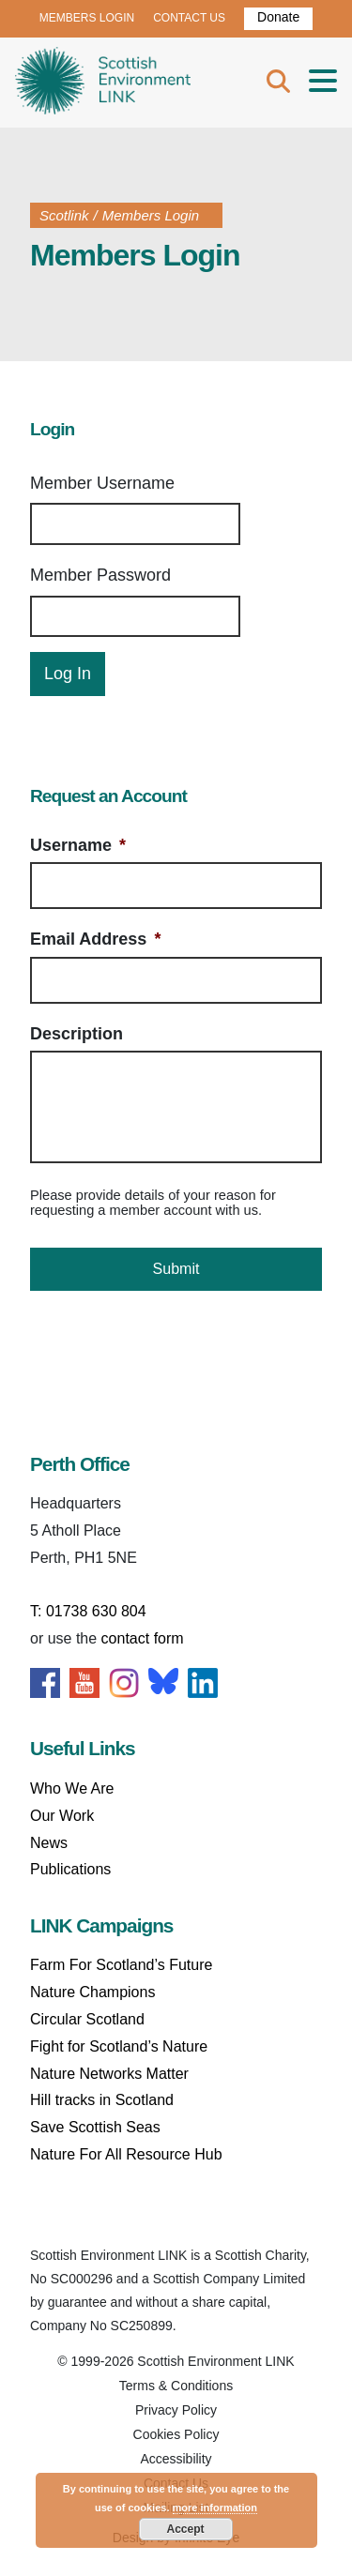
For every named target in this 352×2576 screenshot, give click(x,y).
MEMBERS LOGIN (86, 17)
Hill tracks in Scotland (102, 2100)
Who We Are (72, 1788)
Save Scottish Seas (95, 2127)
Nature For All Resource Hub (126, 2154)
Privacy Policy (176, 2409)
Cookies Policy (176, 2434)
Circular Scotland (87, 2019)
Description (76, 1033)
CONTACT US (189, 17)
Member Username (102, 483)
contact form (142, 1638)
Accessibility (175, 2458)
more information (215, 2507)
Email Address (95, 939)
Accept (185, 2529)
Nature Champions (92, 1992)
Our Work (62, 1816)
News (49, 1843)
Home (103, 82)
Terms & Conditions (176, 2385)
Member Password (100, 575)
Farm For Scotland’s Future (121, 1965)
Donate (278, 16)
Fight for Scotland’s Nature (118, 2046)
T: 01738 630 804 (88, 1611)
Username (78, 845)
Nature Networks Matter (109, 2074)
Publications (70, 1869)
